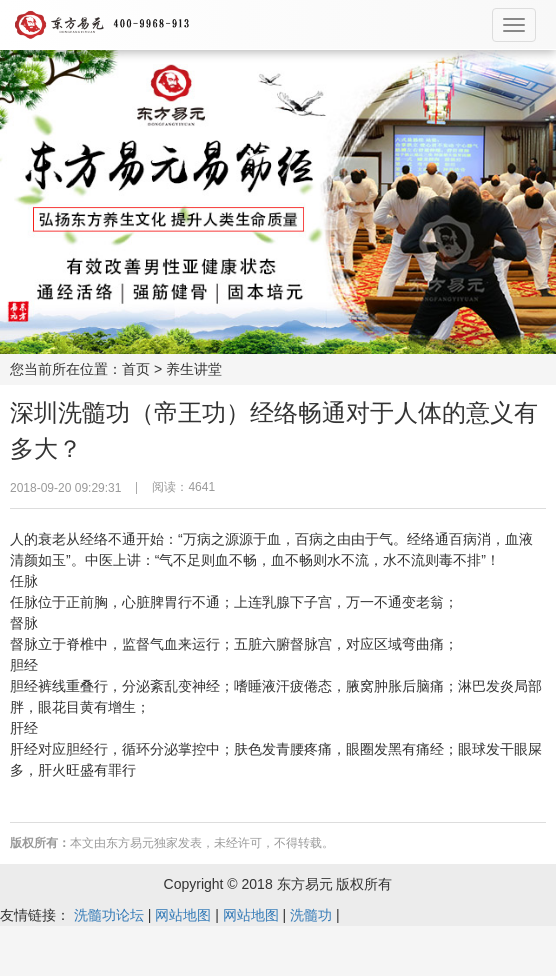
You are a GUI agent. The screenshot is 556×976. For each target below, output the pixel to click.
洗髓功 (311, 915)
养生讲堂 (194, 369)
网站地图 (183, 915)
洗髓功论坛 (109, 915)
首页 (136, 369)
